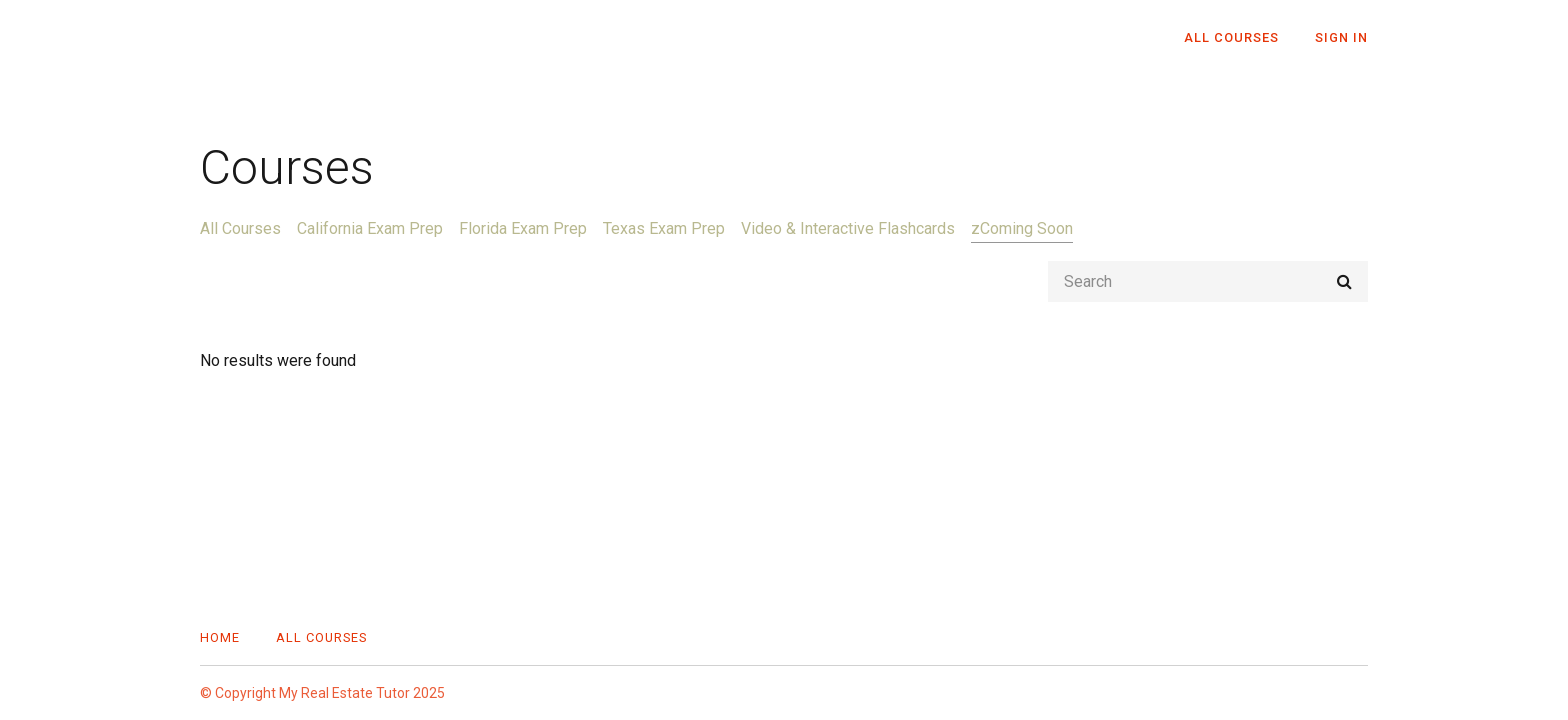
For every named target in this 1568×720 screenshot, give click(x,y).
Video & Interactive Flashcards (848, 228)
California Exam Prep (370, 228)
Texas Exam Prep (664, 228)
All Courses (1231, 37)
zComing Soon (1022, 228)
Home (220, 637)
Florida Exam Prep (523, 228)
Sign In (1341, 37)
